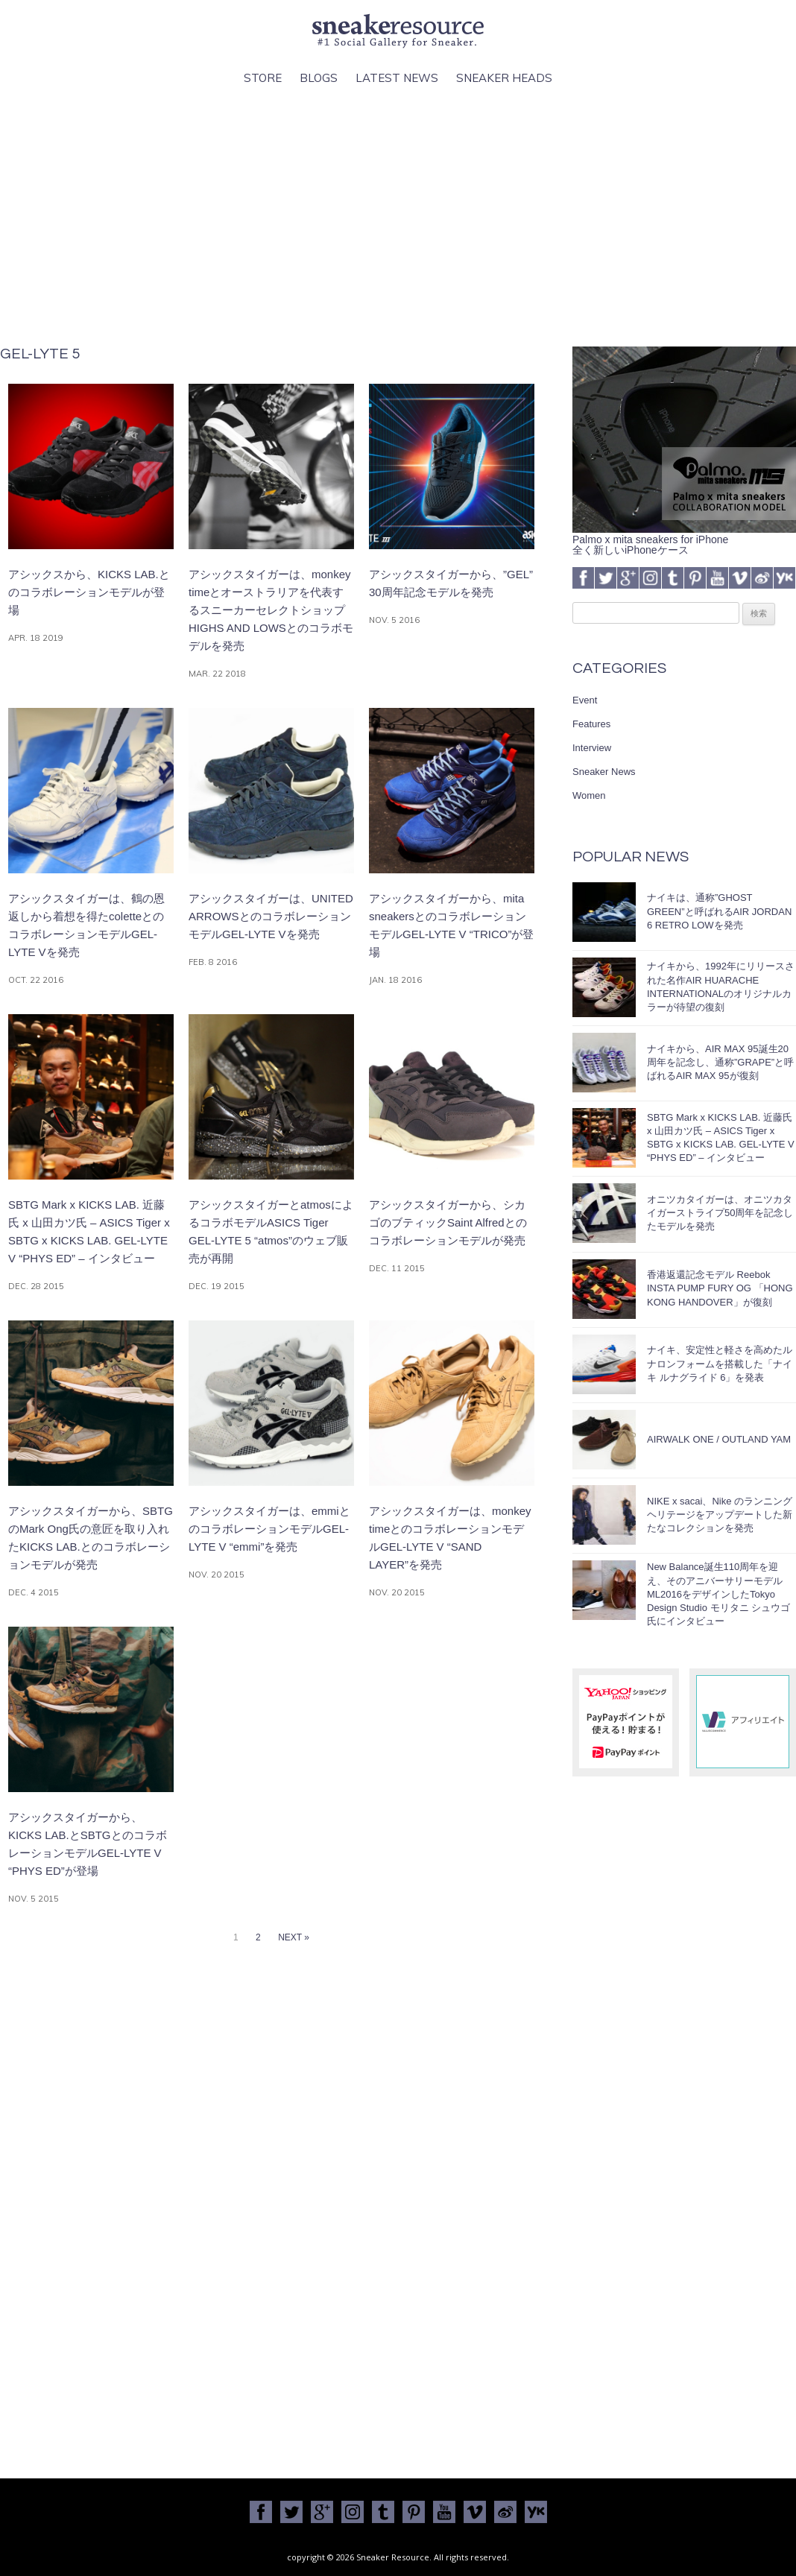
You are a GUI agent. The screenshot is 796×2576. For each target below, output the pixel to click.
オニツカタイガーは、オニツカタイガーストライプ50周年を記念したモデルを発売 (720, 1213)
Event (584, 700)
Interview (591, 747)
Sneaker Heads (504, 78)
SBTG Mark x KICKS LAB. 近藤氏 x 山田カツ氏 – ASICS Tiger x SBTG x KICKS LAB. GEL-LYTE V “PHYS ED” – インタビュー (721, 1138)
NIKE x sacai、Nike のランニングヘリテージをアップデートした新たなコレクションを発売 (719, 1515)
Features (591, 724)
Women (589, 795)
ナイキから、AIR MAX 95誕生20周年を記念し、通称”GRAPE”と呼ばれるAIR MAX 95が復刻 (720, 1062)
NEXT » (293, 1937)
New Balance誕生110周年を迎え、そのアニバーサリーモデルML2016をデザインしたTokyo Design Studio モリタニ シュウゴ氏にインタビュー (718, 1594)
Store (263, 78)
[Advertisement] (398, 217)
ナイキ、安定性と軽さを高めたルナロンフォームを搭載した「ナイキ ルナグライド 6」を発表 (719, 1363)
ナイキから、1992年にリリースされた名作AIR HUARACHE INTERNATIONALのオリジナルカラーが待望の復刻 (721, 987)
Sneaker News (604, 771)
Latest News (397, 78)
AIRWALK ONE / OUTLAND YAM (719, 1439)
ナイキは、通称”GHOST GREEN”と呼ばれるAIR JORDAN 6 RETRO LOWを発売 (719, 911)
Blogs (319, 78)
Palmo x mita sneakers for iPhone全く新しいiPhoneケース (684, 539)
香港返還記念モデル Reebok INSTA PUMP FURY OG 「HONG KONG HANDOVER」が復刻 (720, 1288)
